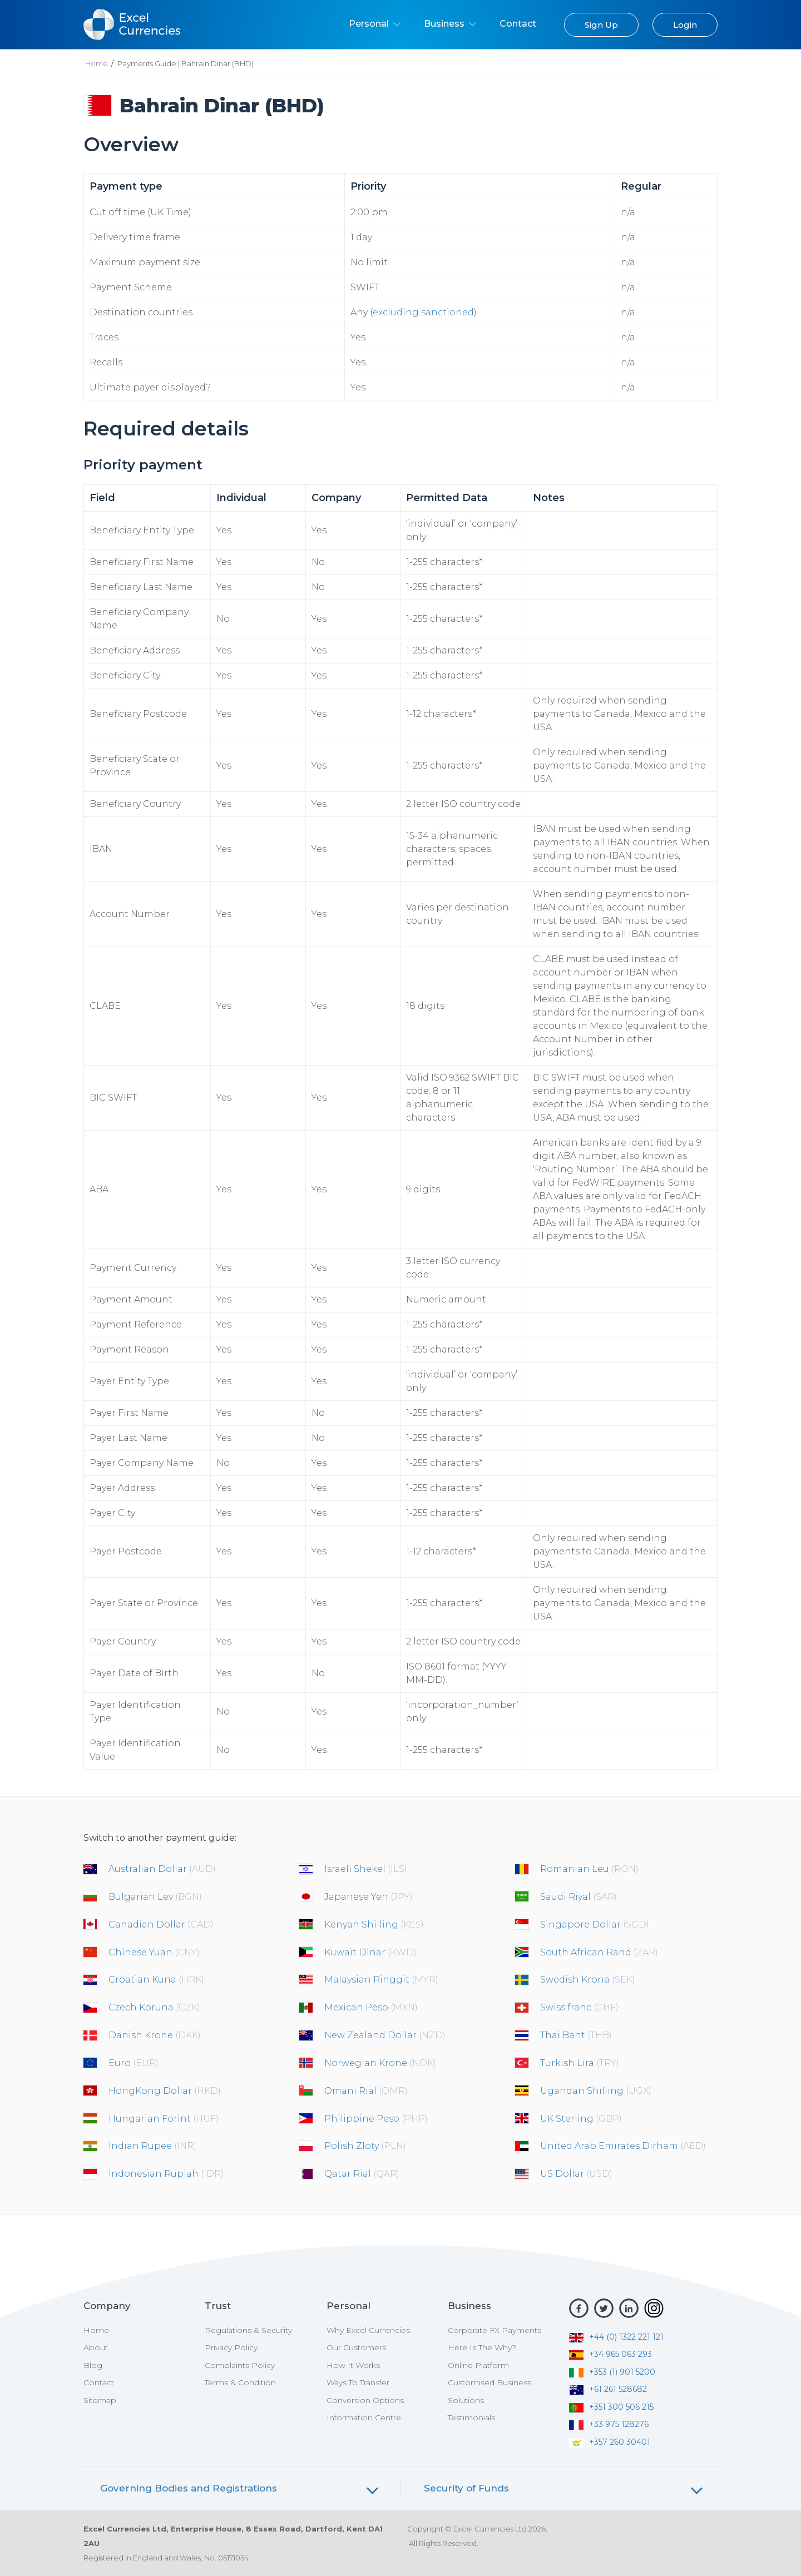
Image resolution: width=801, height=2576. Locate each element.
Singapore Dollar (594, 1924)
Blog (92, 2365)
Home (96, 63)
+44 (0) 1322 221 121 (616, 2337)
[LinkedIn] (629, 2308)
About (95, 2347)
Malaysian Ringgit (381, 1979)
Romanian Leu (589, 1869)
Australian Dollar (162, 1869)
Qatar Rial (361, 2173)
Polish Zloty (365, 2146)
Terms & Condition (240, 2382)
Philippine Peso (376, 2118)
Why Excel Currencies (368, 2330)
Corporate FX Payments (494, 2330)
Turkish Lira (579, 2063)
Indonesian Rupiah (166, 2173)
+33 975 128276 (609, 2424)
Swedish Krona (587, 1979)
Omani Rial (366, 2090)
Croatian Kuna (156, 1979)
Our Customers (356, 2347)
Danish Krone (154, 2035)
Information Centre (364, 2417)
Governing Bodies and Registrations (188, 2488)
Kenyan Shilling (374, 1924)
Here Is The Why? (482, 2347)
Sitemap (99, 2400)
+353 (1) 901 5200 (612, 2372)
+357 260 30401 (609, 2442)
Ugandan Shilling (595, 2090)
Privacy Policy (231, 2347)
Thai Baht (576, 2035)
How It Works (353, 2365)
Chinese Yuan (154, 1952)
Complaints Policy (240, 2365)
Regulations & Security (248, 2330)
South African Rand (599, 1952)
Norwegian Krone (380, 2063)
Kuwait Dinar (370, 1952)
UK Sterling (581, 2118)
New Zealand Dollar (385, 2035)
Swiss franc (579, 2007)
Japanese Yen (368, 1896)
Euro (133, 2063)
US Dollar (576, 2173)
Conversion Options (365, 2400)
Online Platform (478, 2365)
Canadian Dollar (161, 1924)
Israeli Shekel (365, 1869)
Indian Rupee (152, 2146)
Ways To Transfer (358, 2382)
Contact (518, 23)
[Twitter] (604, 2308)
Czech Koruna (154, 2007)
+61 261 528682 (608, 2389)
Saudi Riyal (578, 1896)
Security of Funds (466, 2488)
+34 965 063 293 (610, 2354)
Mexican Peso (371, 2007)
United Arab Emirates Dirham (623, 2146)
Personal (374, 23)
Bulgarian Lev (155, 1896)
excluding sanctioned (423, 312)
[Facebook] (579, 2308)
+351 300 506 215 (611, 2407)
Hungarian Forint (163, 2118)
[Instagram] (654, 2308)
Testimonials (471, 2417)
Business (450, 23)
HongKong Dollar (164, 2090)
